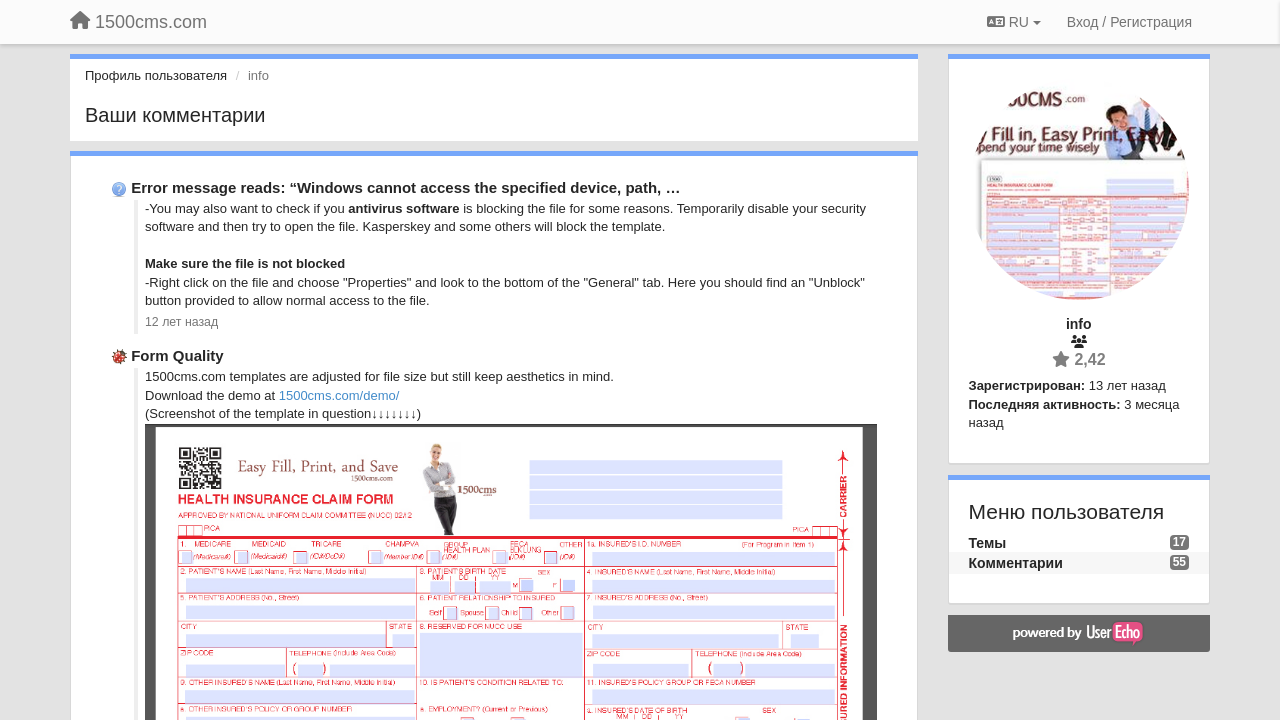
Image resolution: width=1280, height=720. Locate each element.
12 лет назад (181, 322)
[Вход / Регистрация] (1129, 22)
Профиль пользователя (156, 75)
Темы (988, 543)
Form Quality (177, 355)
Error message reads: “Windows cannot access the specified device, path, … (405, 187)
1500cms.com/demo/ (339, 395)
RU (1014, 22)
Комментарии (1016, 563)
